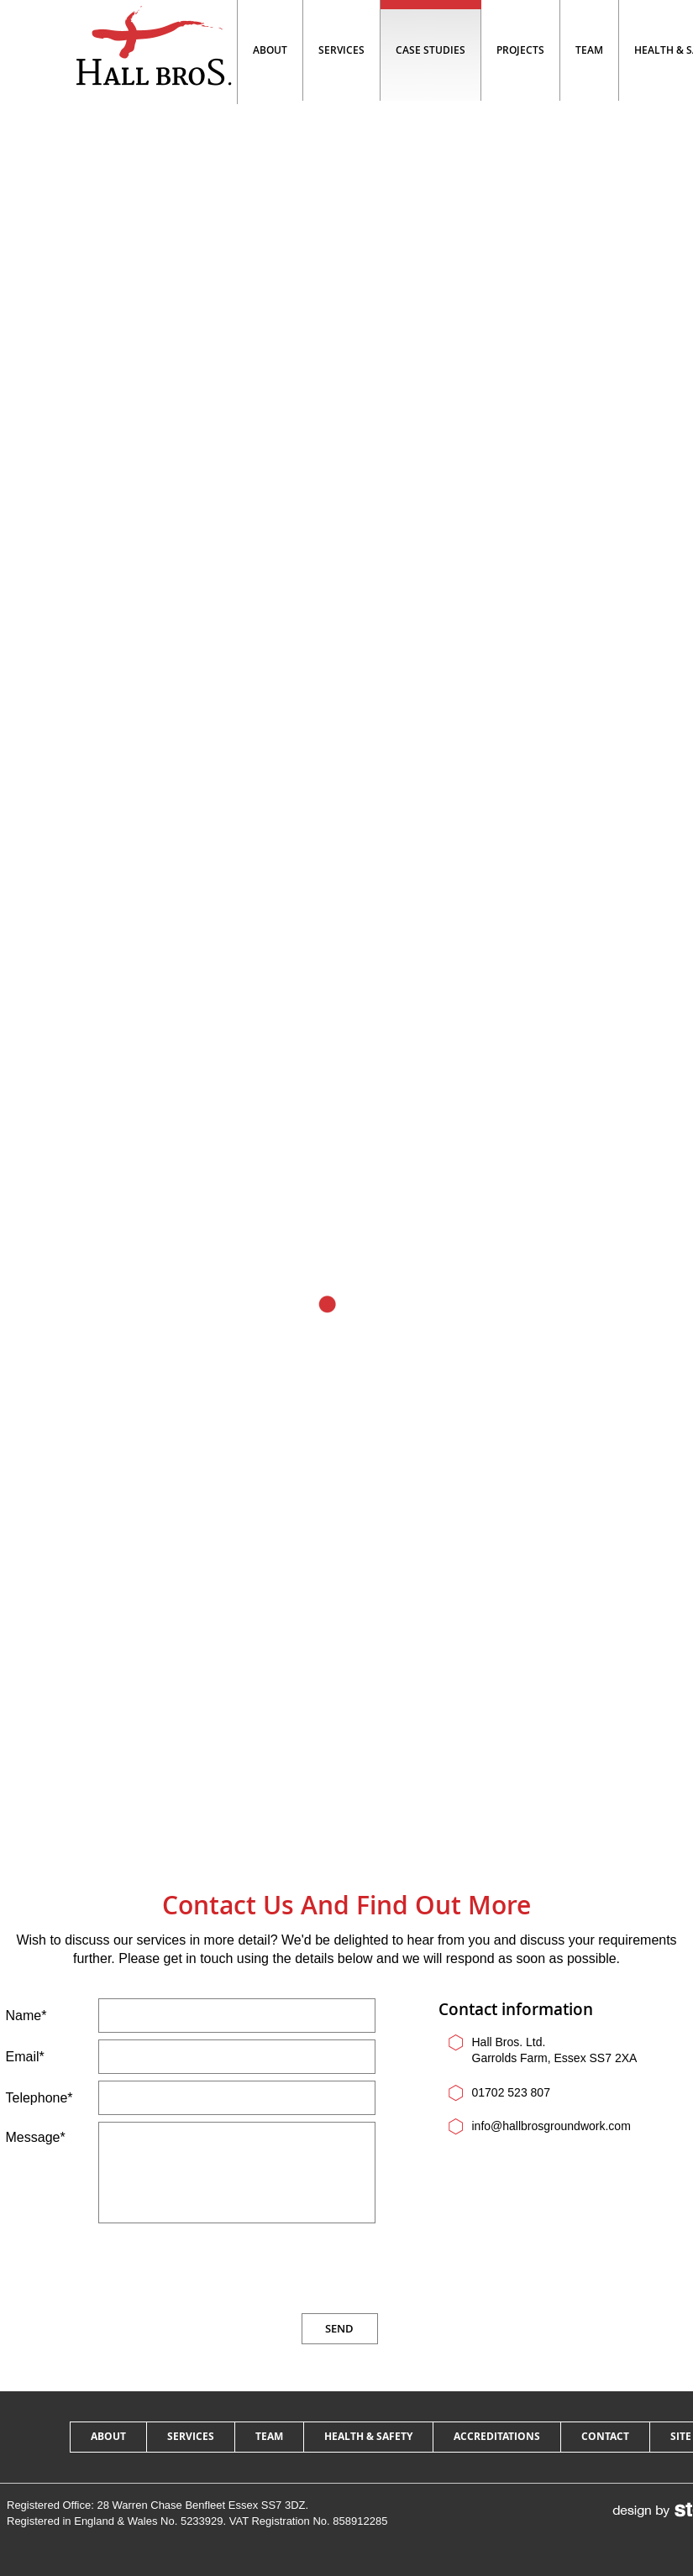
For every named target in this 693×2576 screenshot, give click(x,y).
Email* (25, 2057)
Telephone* (39, 2098)
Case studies (430, 50)
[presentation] (250, 2268)
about (108, 2436)
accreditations (497, 2436)
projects (520, 50)
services (190, 2436)
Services (341, 50)
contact (605, 2436)
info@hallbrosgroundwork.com (551, 2126)
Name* (26, 2015)
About (270, 50)
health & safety (368, 2436)
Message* (36, 2137)
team (589, 50)
